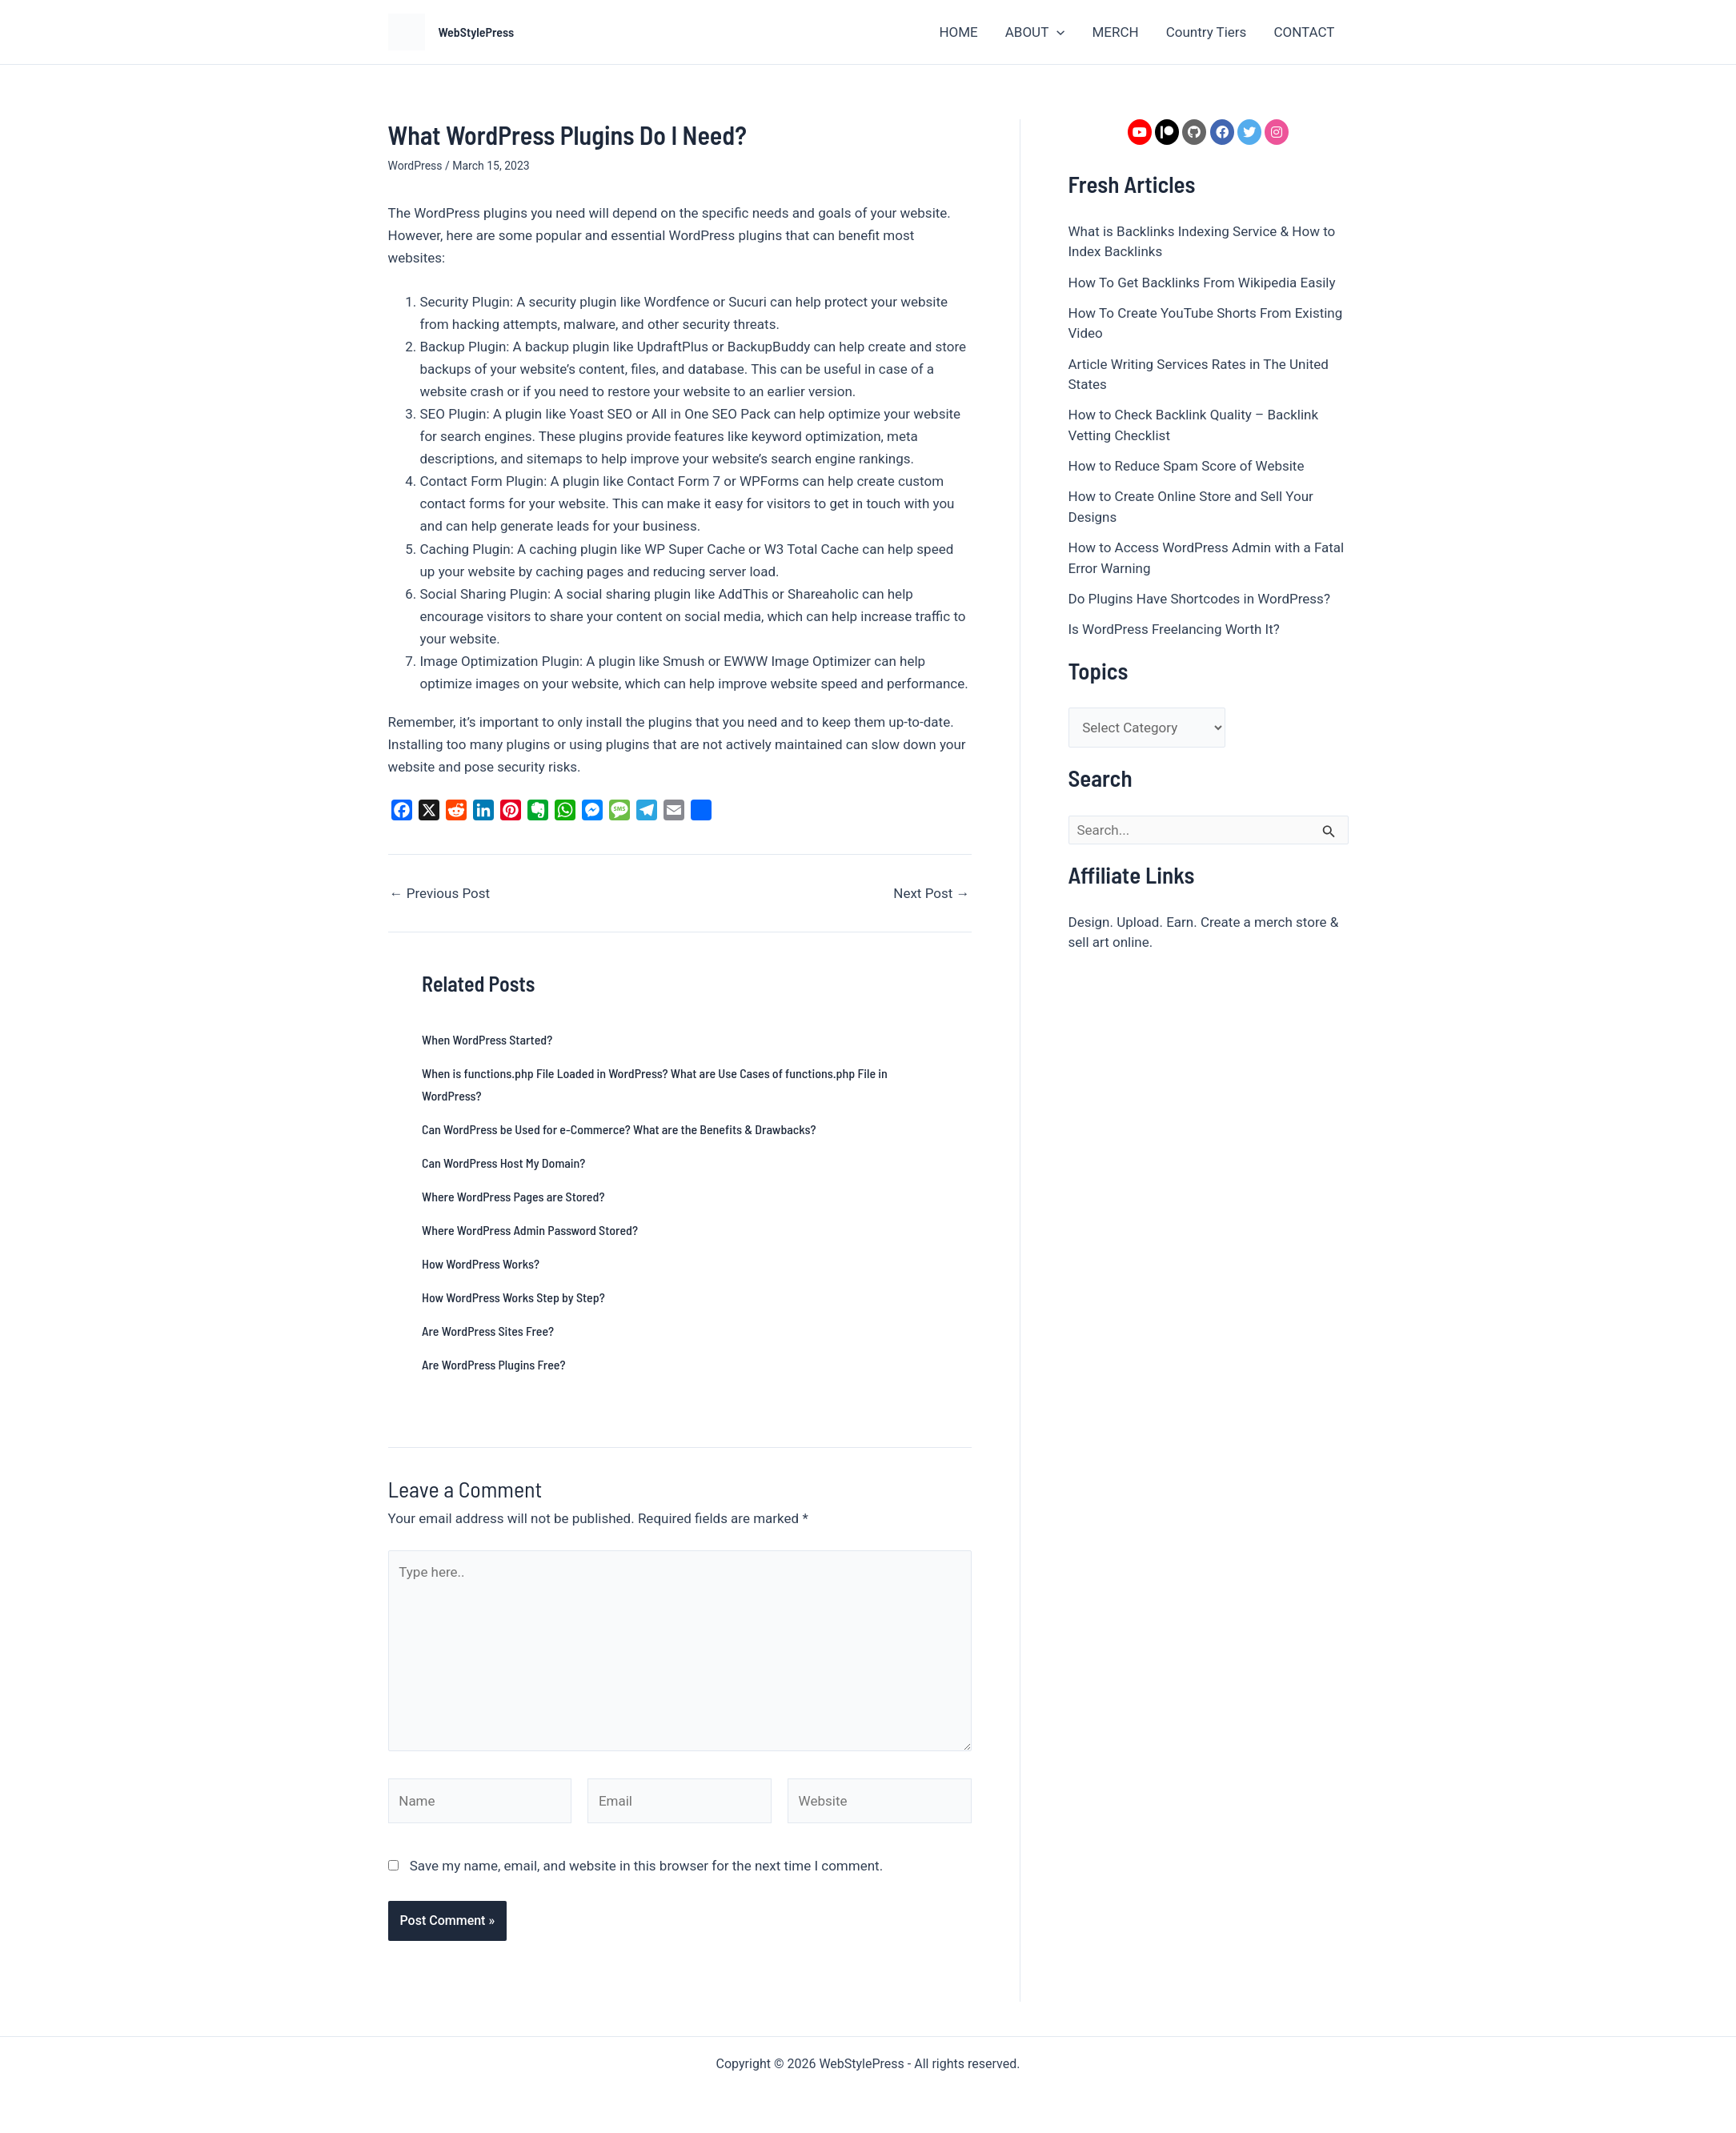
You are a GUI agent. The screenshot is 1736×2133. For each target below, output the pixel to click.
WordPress (415, 165)
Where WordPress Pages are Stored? (513, 1196)
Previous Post (440, 893)
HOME (958, 32)
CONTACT (1303, 32)
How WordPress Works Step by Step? (513, 1297)
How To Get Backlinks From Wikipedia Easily (1202, 283)
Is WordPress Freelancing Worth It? (1174, 629)
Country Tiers (1206, 32)
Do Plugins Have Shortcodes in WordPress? (1199, 599)
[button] (1056, 32)
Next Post (931, 893)
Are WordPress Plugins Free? (493, 1364)
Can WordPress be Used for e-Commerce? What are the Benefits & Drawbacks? (619, 1129)
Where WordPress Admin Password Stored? (530, 1229)
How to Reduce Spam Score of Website (1186, 466)
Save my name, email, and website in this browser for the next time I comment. (646, 1866)
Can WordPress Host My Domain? (503, 1162)
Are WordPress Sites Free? (488, 1330)
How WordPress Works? (480, 1263)
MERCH (1115, 32)
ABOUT (1035, 32)
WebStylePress (477, 31)
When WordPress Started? (487, 1039)
